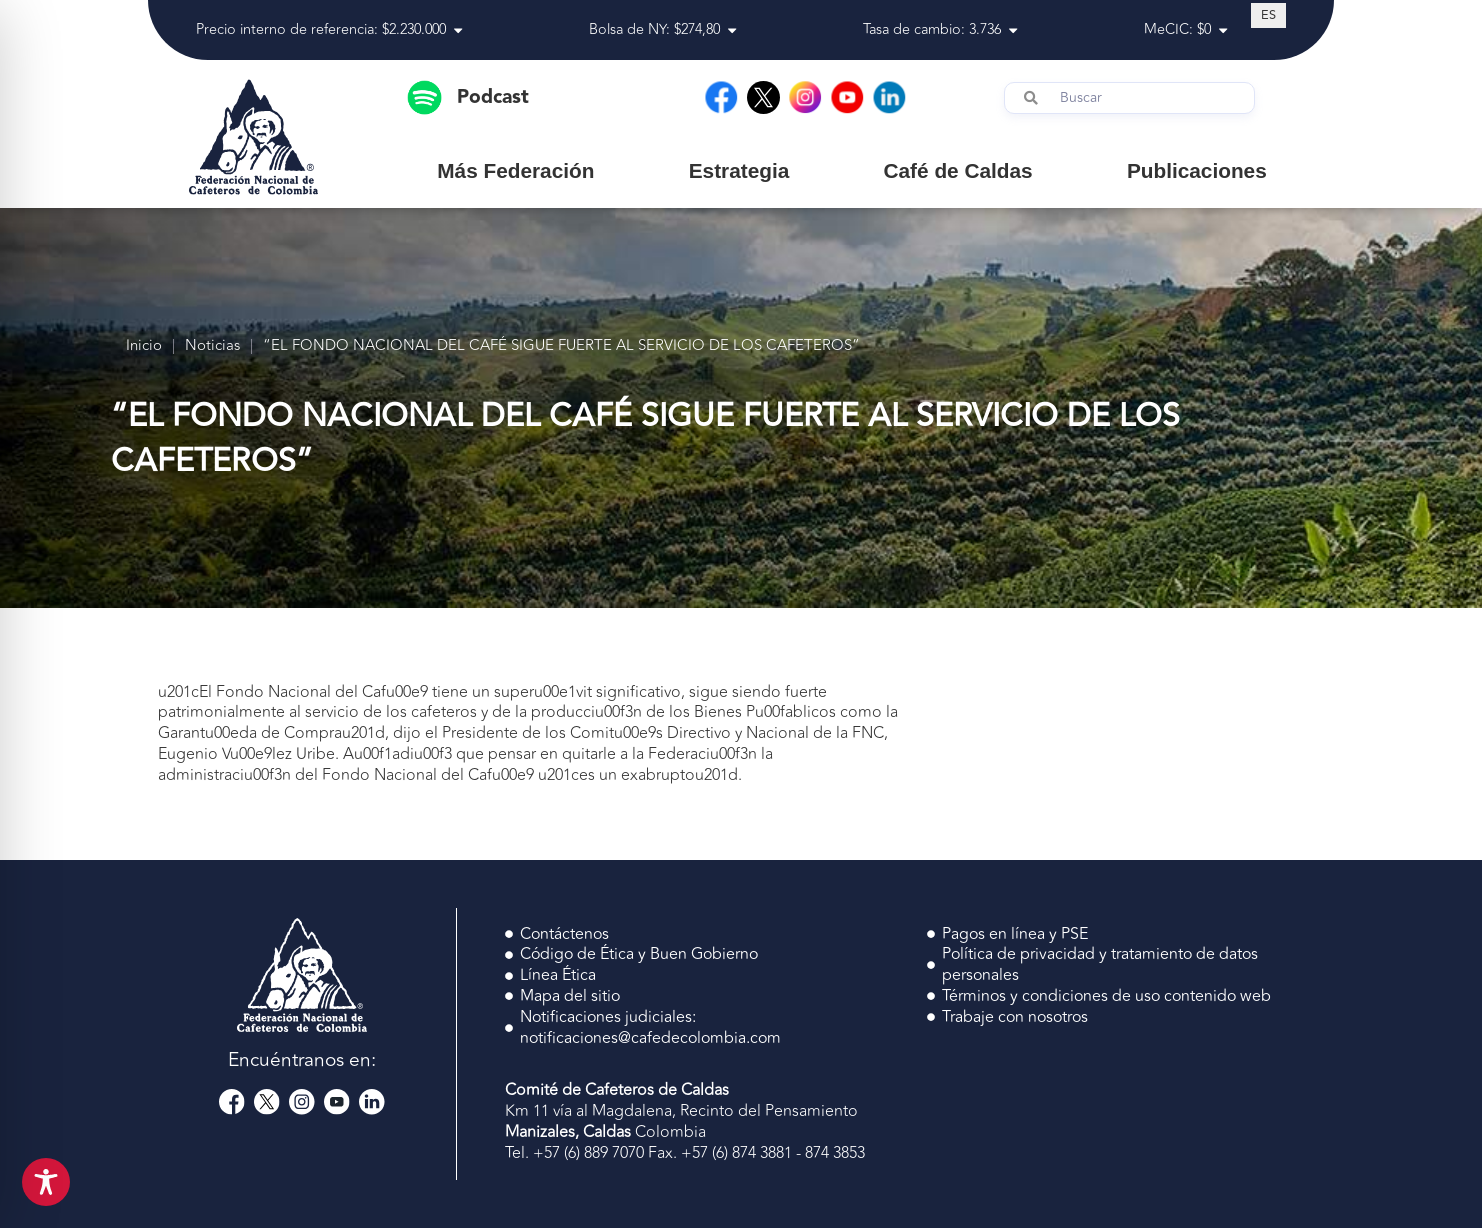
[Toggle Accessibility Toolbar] (46, 1182)
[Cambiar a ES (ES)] (1268, 15)
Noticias (212, 346)
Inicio (144, 346)
